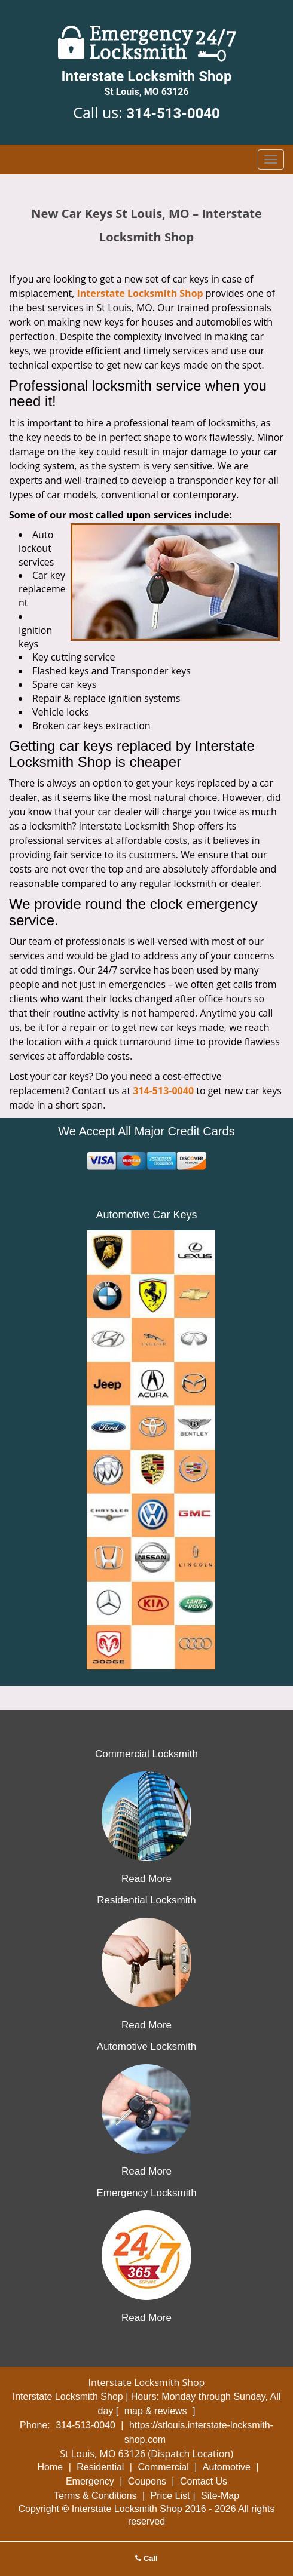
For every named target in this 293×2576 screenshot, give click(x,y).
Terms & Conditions (95, 2496)
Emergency (90, 2481)
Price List (170, 2496)
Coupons (147, 2481)
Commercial (163, 2467)
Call (146, 2558)
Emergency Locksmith (146, 2193)
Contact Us (203, 2481)
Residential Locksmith (146, 1900)
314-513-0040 (173, 113)
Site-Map (220, 2496)
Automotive (227, 2467)
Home (50, 2467)
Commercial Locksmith (146, 1754)
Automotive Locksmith (146, 2046)
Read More (146, 1878)
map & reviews (157, 2411)
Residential (100, 2467)
